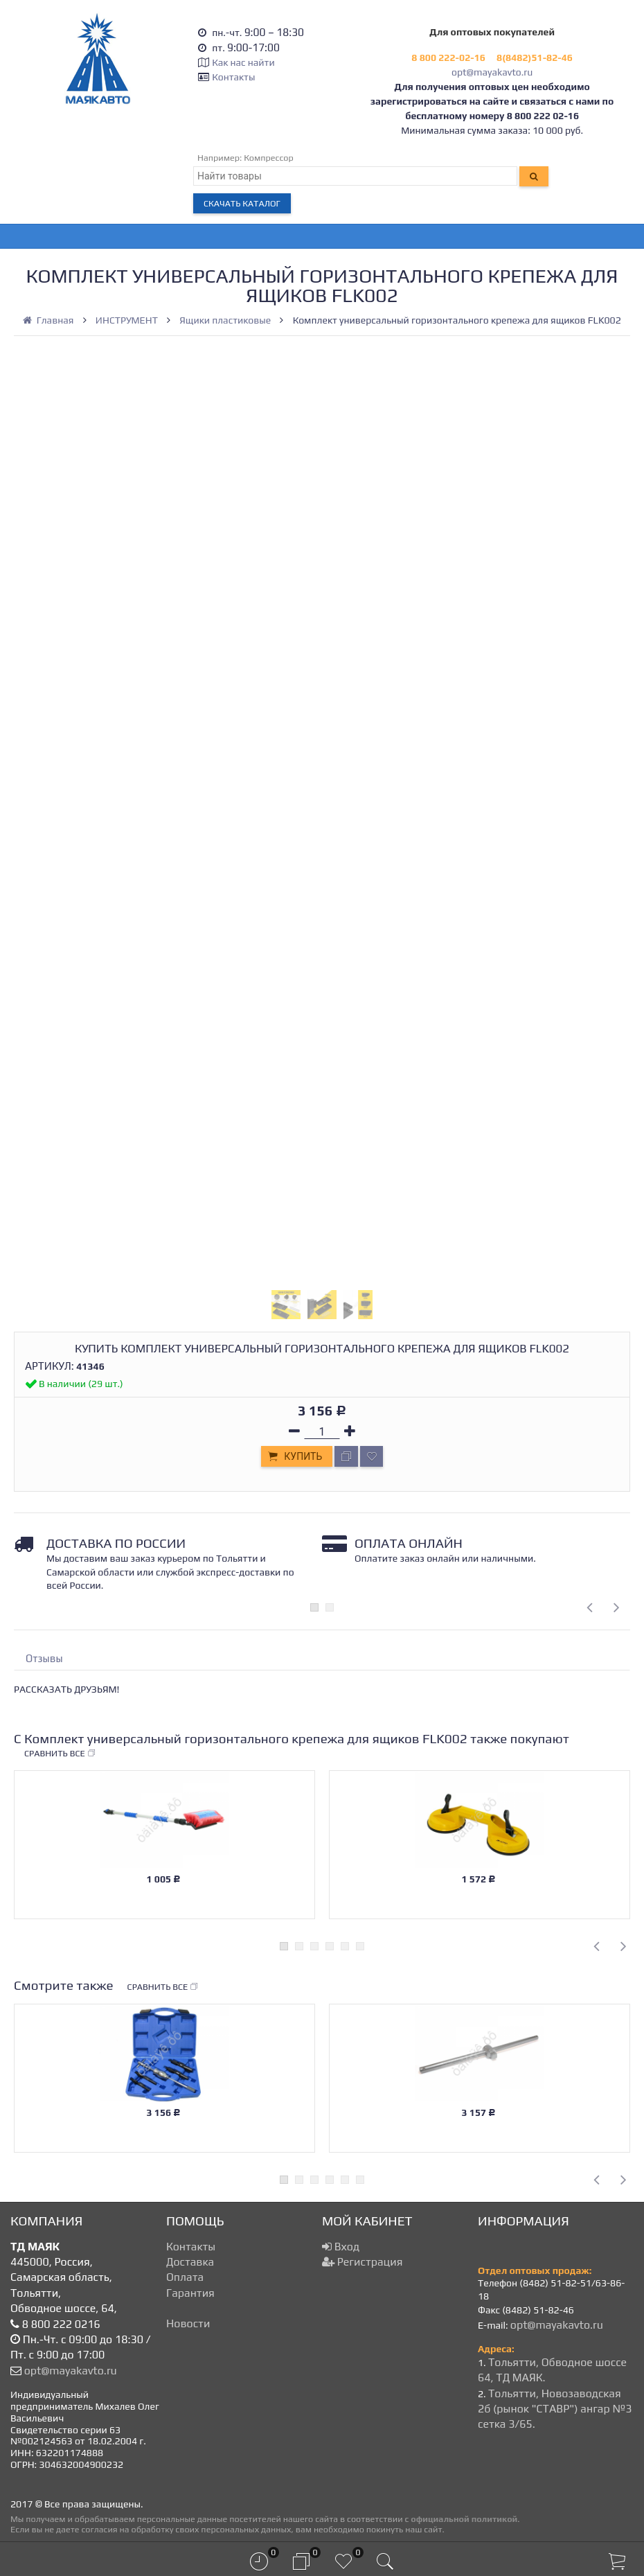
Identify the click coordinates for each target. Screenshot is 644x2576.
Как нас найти (243, 62)
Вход (340, 2246)
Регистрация (362, 2261)
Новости (188, 2323)
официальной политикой (464, 2519)
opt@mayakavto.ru (492, 72)
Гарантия (190, 2293)
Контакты (233, 76)
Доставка (190, 2261)
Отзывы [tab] (44, 1658)
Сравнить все (60, 1753)
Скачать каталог (242, 203)
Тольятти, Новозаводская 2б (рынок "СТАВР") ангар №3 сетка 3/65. (555, 2409)
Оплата (185, 2277)
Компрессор (269, 157)
